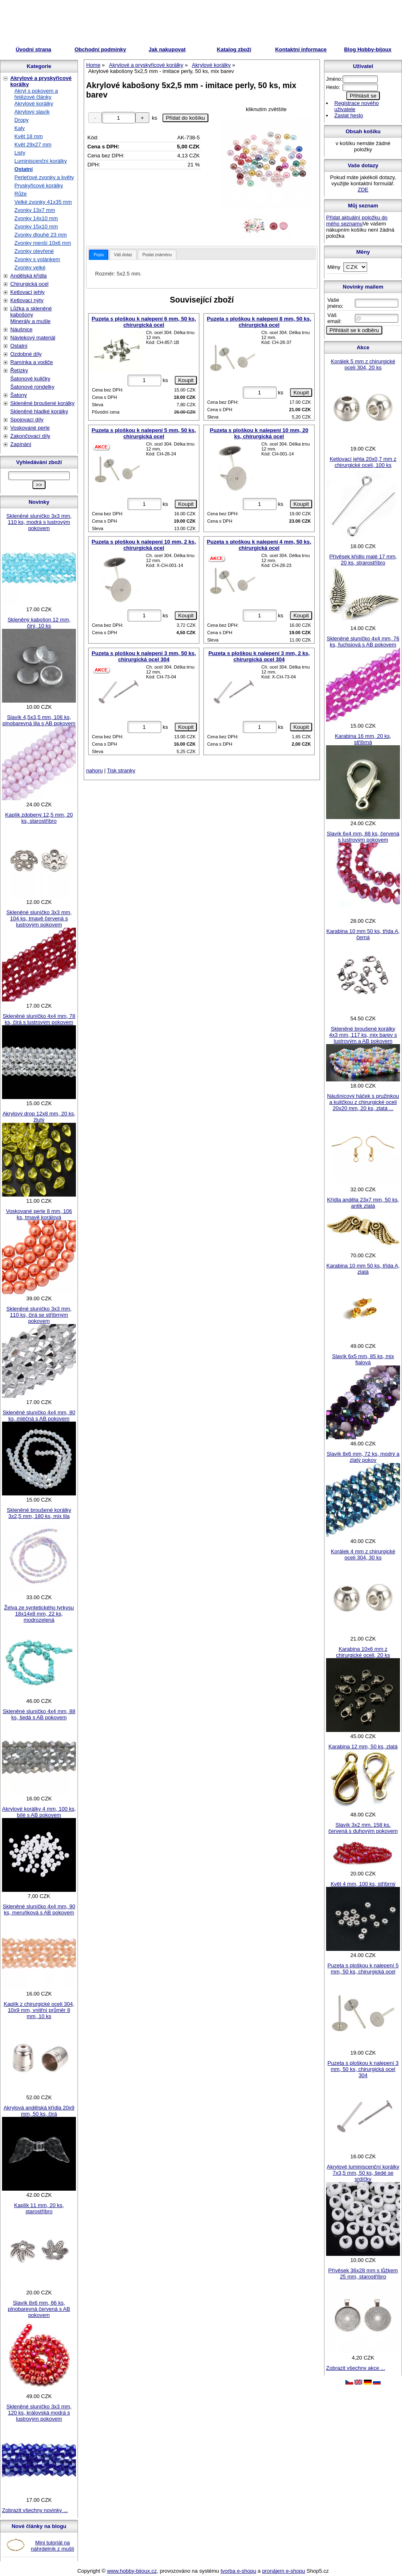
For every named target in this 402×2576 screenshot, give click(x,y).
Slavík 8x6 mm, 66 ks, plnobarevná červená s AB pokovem (39, 2309)
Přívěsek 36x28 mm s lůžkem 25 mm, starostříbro (363, 2273)
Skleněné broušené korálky (42, 403)
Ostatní (23, 169)
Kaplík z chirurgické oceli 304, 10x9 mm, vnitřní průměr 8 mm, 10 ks (39, 2010)
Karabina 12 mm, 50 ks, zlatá (363, 1746)
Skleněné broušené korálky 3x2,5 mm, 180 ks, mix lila (39, 1513)
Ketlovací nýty (26, 300)
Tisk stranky (121, 770)
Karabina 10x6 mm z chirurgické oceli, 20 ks (363, 1652)
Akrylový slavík (32, 112)
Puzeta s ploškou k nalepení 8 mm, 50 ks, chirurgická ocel (259, 322)
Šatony (18, 395)
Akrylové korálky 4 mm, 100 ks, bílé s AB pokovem (39, 1812)
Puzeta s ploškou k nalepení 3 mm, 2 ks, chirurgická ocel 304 (259, 656)
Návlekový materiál (32, 338)
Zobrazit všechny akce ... (355, 2368)
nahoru (94, 770)
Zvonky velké (30, 267)
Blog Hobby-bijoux (368, 49)
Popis (99, 255)
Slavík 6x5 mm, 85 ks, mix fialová (363, 1359)
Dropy (21, 120)
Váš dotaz (123, 255)
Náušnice (21, 329)
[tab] (98, 255)
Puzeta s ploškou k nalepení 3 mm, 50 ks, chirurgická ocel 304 (143, 656)
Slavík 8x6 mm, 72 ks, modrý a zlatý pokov (363, 1457)
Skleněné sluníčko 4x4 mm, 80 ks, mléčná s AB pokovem (38, 1415)
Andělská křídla (28, 276)
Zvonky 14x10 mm (36, 218)
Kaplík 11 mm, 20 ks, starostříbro (39, 2208)
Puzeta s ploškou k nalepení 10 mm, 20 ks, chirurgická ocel (259, 433)
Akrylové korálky (33, 103)
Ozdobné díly (26, 354)
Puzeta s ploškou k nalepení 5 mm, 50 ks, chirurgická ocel (143, 433)
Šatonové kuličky (30, 378)
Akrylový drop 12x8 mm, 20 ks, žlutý (38, 1117)
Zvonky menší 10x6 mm (42, 243)
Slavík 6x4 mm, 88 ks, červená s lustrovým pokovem (363, 837)
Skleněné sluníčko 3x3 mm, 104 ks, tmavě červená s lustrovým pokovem (39, 918)
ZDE (363, 190)
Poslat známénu (157, 255)
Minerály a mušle (30, 321)
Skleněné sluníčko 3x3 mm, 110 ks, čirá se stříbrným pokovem (39, 1315)
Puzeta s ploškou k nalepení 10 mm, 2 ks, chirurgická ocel (143, 545)
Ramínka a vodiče (31, 362)
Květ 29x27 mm (32, 144)
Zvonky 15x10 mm (36, 226)
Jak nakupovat (166, 49)
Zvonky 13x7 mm (34, 210)
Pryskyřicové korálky (38, 185)
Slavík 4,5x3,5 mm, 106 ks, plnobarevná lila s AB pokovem (38, 720)
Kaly (19, 128)
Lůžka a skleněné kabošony (31, 311)
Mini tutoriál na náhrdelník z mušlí (52, 2546)
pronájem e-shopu (283, 2571)
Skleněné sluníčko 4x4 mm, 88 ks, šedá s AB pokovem (38, 1714)
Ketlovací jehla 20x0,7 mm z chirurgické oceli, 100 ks (363, 462)
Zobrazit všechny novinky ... (35, 2510)
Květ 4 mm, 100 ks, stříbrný (363, 1884)
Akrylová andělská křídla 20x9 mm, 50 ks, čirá (39, 2111)
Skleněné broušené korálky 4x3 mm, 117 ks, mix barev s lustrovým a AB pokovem (363, 1035)
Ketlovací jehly (27, 292)
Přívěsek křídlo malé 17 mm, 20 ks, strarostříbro (363, 559)
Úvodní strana (33, 49)
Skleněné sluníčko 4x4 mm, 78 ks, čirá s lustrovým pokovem (38, 1019)
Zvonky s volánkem (37, 259)
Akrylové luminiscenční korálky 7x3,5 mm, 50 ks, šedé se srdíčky (363, 2173)
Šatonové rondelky (32, 387)
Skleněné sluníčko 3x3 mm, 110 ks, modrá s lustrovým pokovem (39, 522)
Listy (19, 153)
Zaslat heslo (348, 115)
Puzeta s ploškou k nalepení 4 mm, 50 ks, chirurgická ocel (259, 545)
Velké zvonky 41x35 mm (43, 202)
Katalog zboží (234, 49)
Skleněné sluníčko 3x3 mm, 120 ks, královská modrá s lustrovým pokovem (39, 2412)
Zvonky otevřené (34, 251)
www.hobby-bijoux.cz (132, 2571)
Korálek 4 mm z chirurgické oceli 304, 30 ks (363, 1554)
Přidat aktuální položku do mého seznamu (357, 220)
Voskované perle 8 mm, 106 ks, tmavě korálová (39, 1214)
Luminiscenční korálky (40, 161)
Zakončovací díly (30, 436)
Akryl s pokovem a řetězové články (36, 94)
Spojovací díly (26, 419)
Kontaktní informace (301, 49)
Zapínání (20, 444)
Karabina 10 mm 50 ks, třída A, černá (363, 934)
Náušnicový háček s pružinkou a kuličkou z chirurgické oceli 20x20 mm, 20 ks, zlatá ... (363, 1102)
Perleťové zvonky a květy (44, 177)
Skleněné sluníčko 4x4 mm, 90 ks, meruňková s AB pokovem (38, 1909)
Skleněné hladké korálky (39, 411)
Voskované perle (30, 428)
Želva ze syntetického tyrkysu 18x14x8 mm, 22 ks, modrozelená (39, 1613)
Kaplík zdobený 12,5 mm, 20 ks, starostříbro (39, 818)
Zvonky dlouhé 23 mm (40, 235)
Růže (20, 194)
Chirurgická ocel (29, 284)
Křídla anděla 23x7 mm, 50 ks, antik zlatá (363, 1203)
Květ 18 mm (28, 136)
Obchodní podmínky (100, 49)
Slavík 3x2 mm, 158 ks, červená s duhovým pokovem (362, 1828)
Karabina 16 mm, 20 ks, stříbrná (363, 739)
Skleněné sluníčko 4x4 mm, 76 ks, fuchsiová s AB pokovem (363, 641)
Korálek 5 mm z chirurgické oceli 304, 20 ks (363, 364)
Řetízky (19, 370)
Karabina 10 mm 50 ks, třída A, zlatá (363, 1269)
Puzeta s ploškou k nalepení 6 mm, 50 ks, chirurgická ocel (143, 322)
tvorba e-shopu (238, 2571)
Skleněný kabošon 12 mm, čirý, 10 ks (38, 623)
